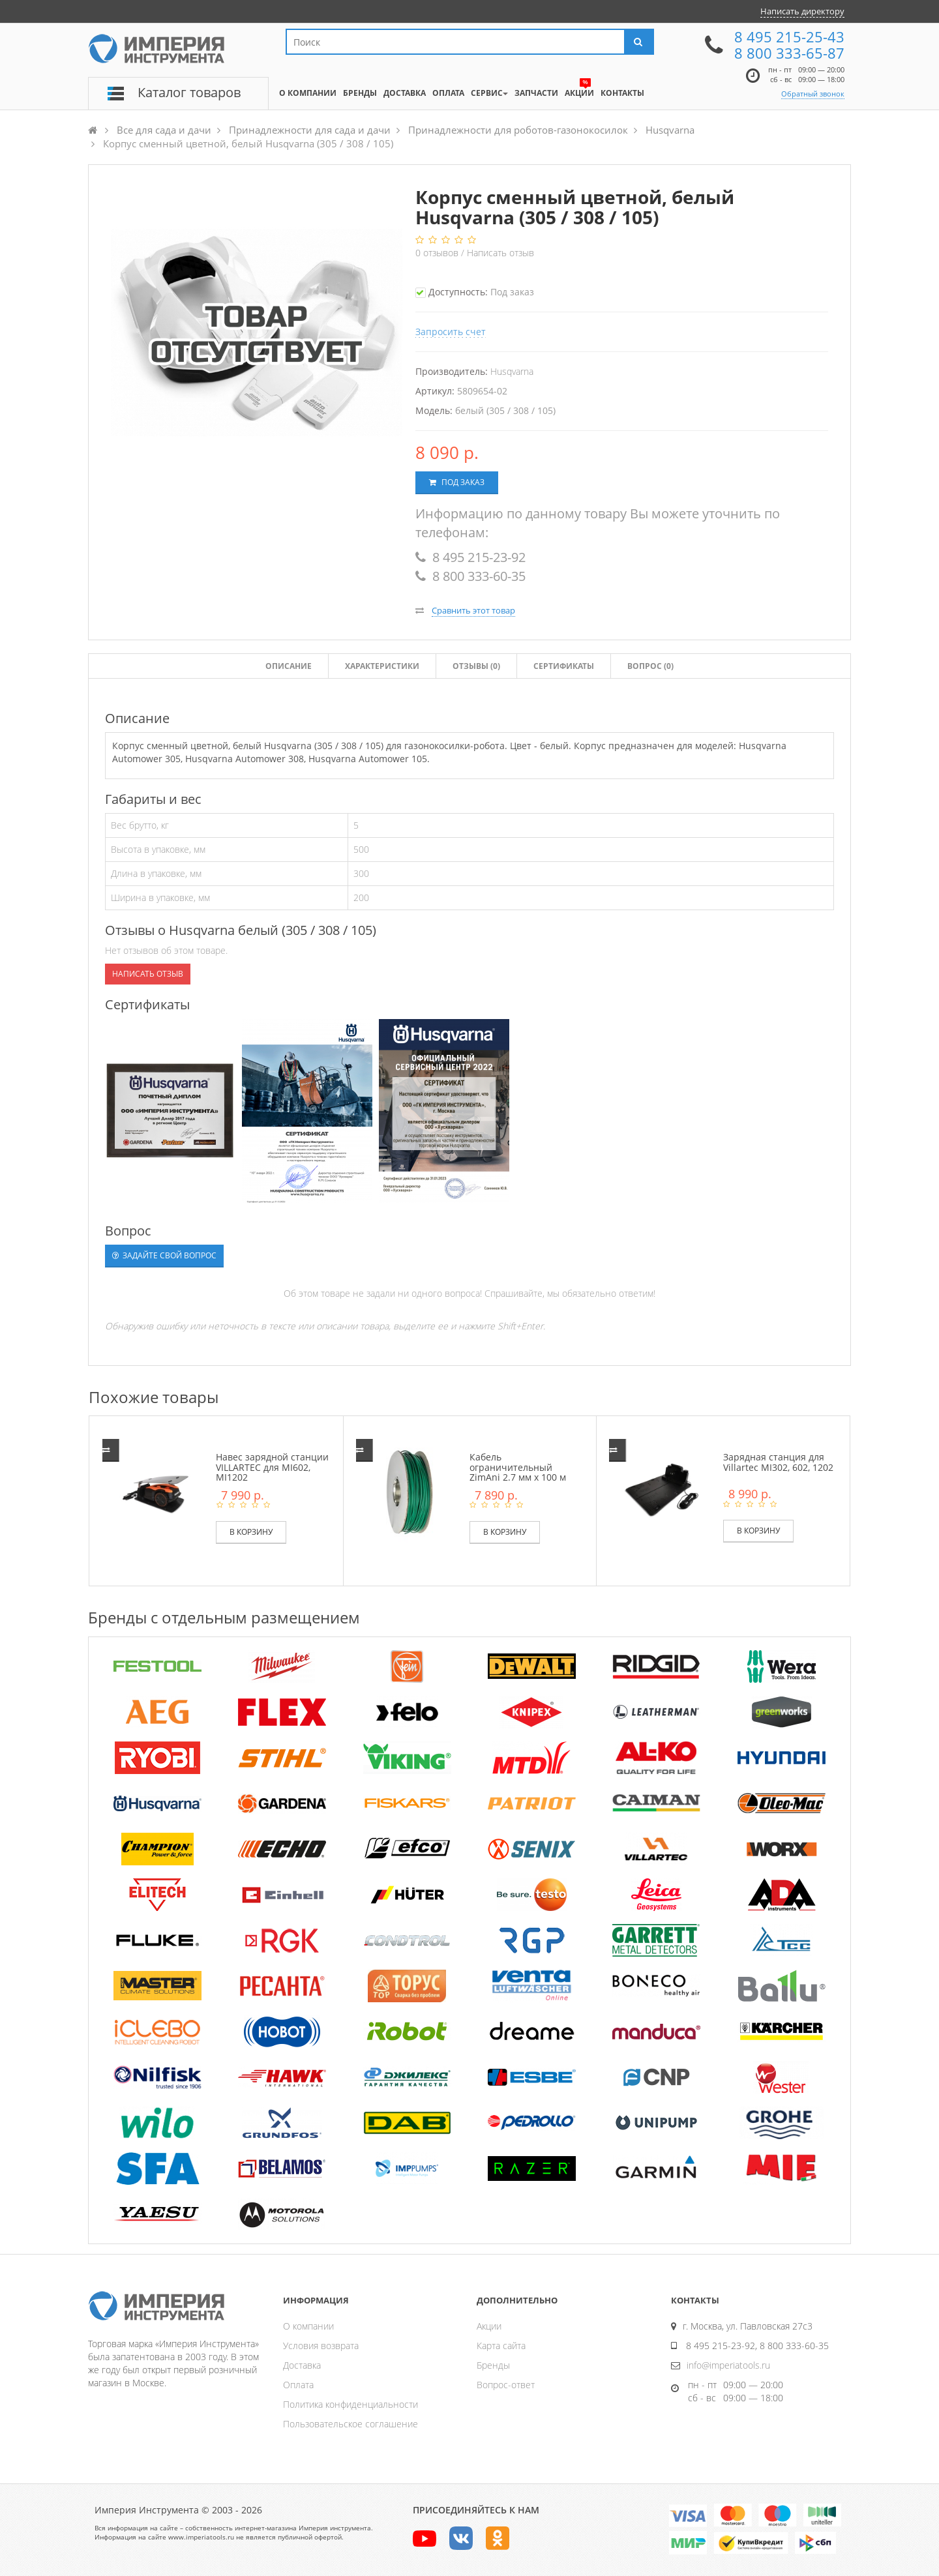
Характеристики (382, 666)
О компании (308, 2326)
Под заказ (456, 482)
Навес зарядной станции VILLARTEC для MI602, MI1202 (272, 1467)
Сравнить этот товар (473, 610)
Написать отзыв (500, 252)
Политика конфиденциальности (350, 2404)
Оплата (298, 2384)
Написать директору (802, 11)
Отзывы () (476, 666)
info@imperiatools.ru (728, 2365)
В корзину (251, 1531)
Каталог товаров (189, 92)
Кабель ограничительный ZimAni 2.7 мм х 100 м (518, 1467)
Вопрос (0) (650, 666)
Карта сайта (501, 2345)
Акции (489, 2326)
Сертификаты (563, 666)
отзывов (438, 252)
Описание (288, 666)
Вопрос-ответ (506, 2384)
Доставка (302, 2365)
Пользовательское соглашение (350, 2424)
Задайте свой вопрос (164, 1255)
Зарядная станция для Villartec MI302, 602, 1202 (778, 1462)
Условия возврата (321, 2345)
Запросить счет (450, 331)
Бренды (493, 2365)
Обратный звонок (812, 93)
